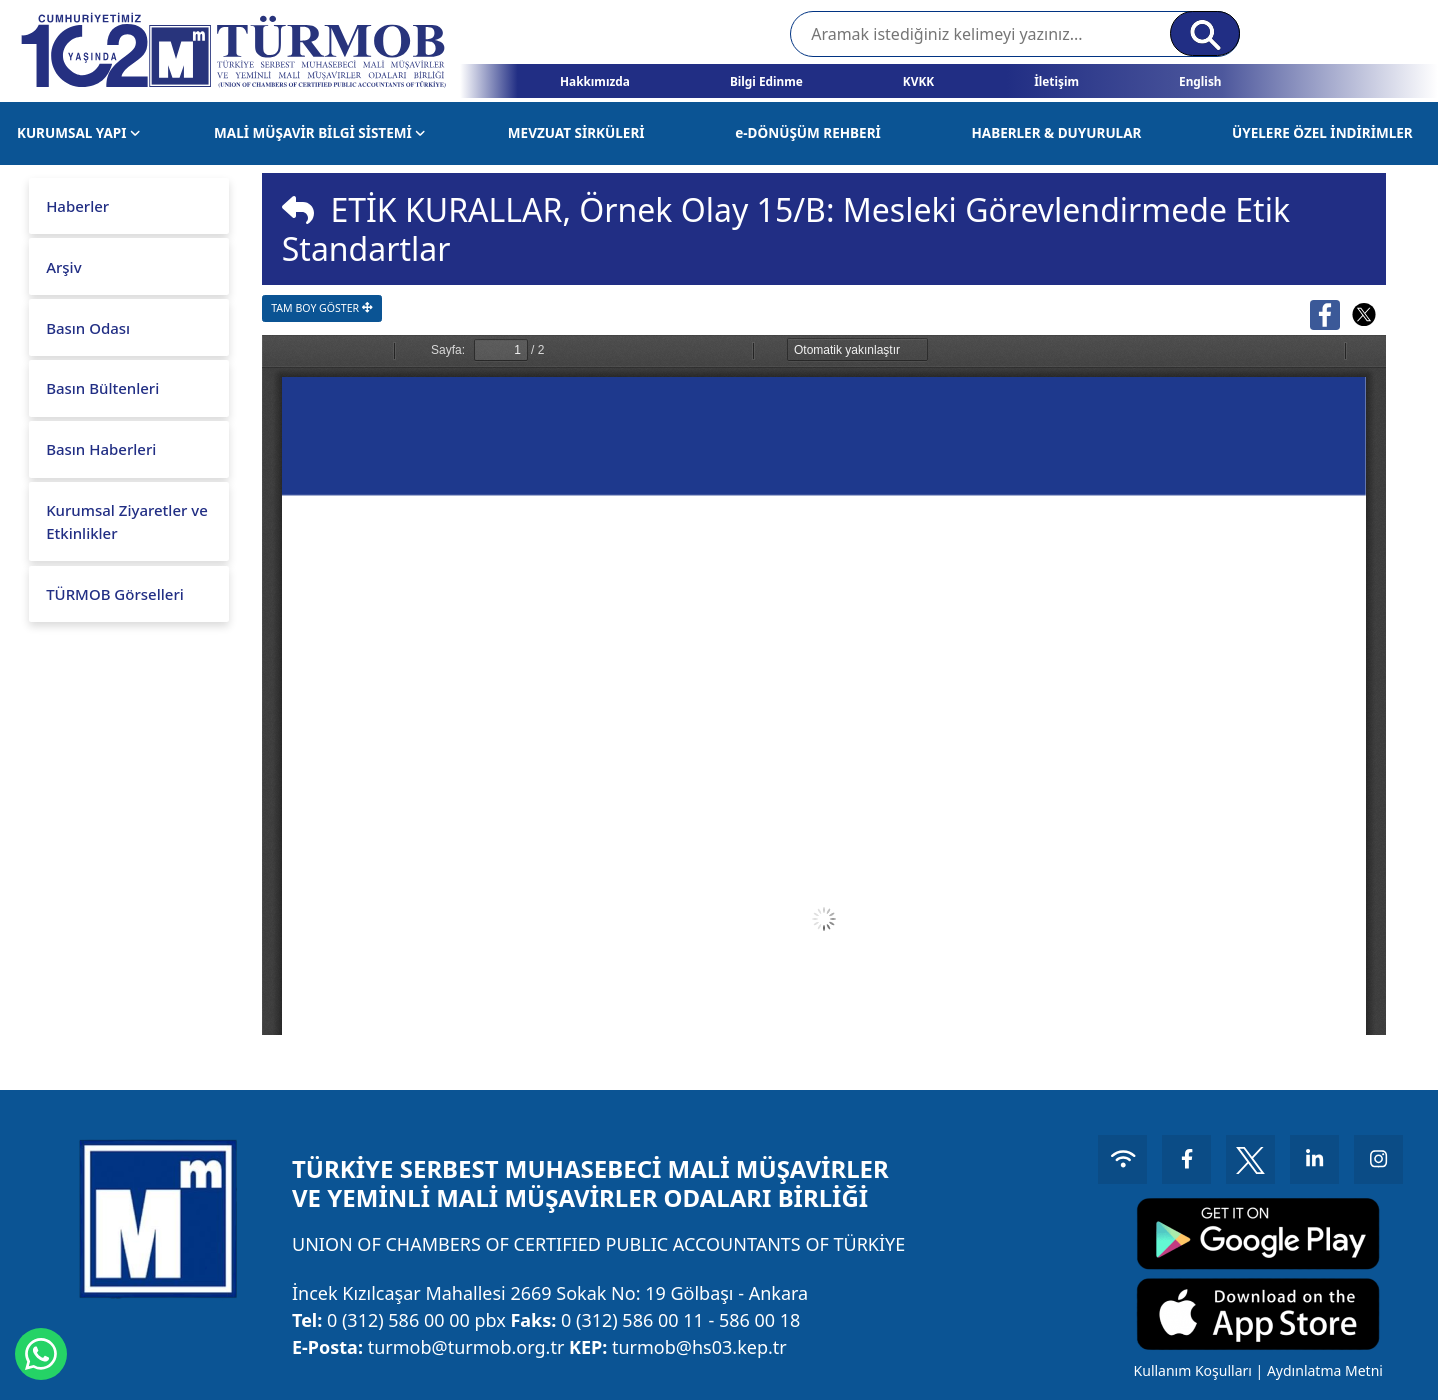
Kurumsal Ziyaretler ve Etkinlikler (127, 521)
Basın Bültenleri (102, 388)
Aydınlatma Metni (1322, 1370)
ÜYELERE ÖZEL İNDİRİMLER (1322, 133)
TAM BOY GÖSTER (321, 308)
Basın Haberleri (101, 449)
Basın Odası (88, 328)
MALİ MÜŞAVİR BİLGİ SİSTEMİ (320, 133)
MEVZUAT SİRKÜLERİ (576, 133)
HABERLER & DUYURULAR (1056, 133)
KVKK (918, 81)
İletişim (1056, 81)
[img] (298, 210)
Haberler (77, 206)
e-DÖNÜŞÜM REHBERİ (808, 133)
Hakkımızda (595, 81)
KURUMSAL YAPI (78, 133)
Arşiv (63, 267)
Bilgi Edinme (766, 81)
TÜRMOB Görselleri (115, 594)
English (1200, 81)
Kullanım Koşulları (1190, 1370)
